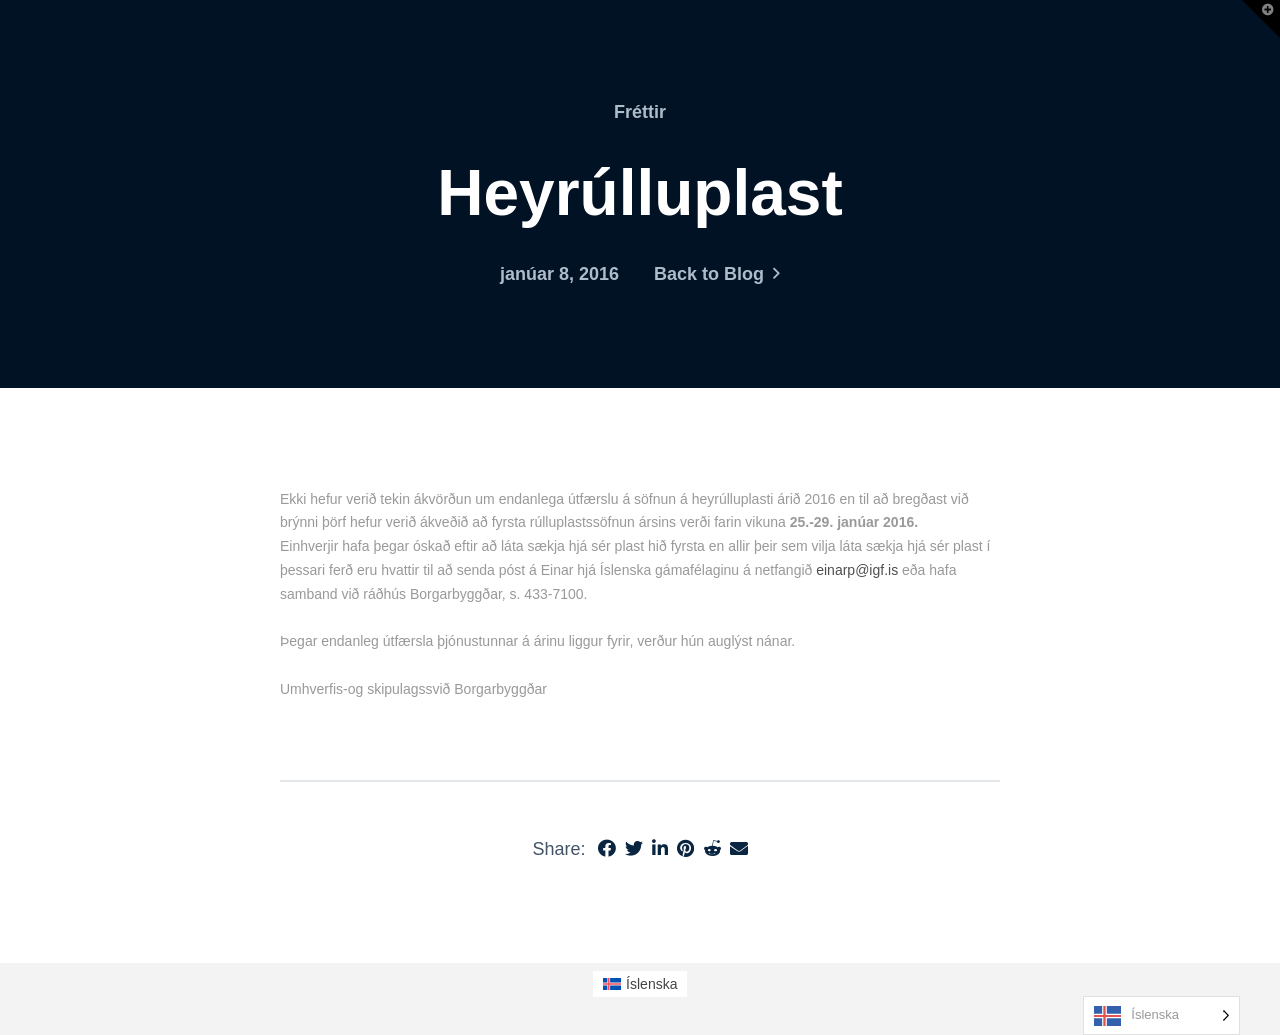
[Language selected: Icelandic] (1161, 1015)
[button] (1261, 19)
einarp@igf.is (857, 570)
